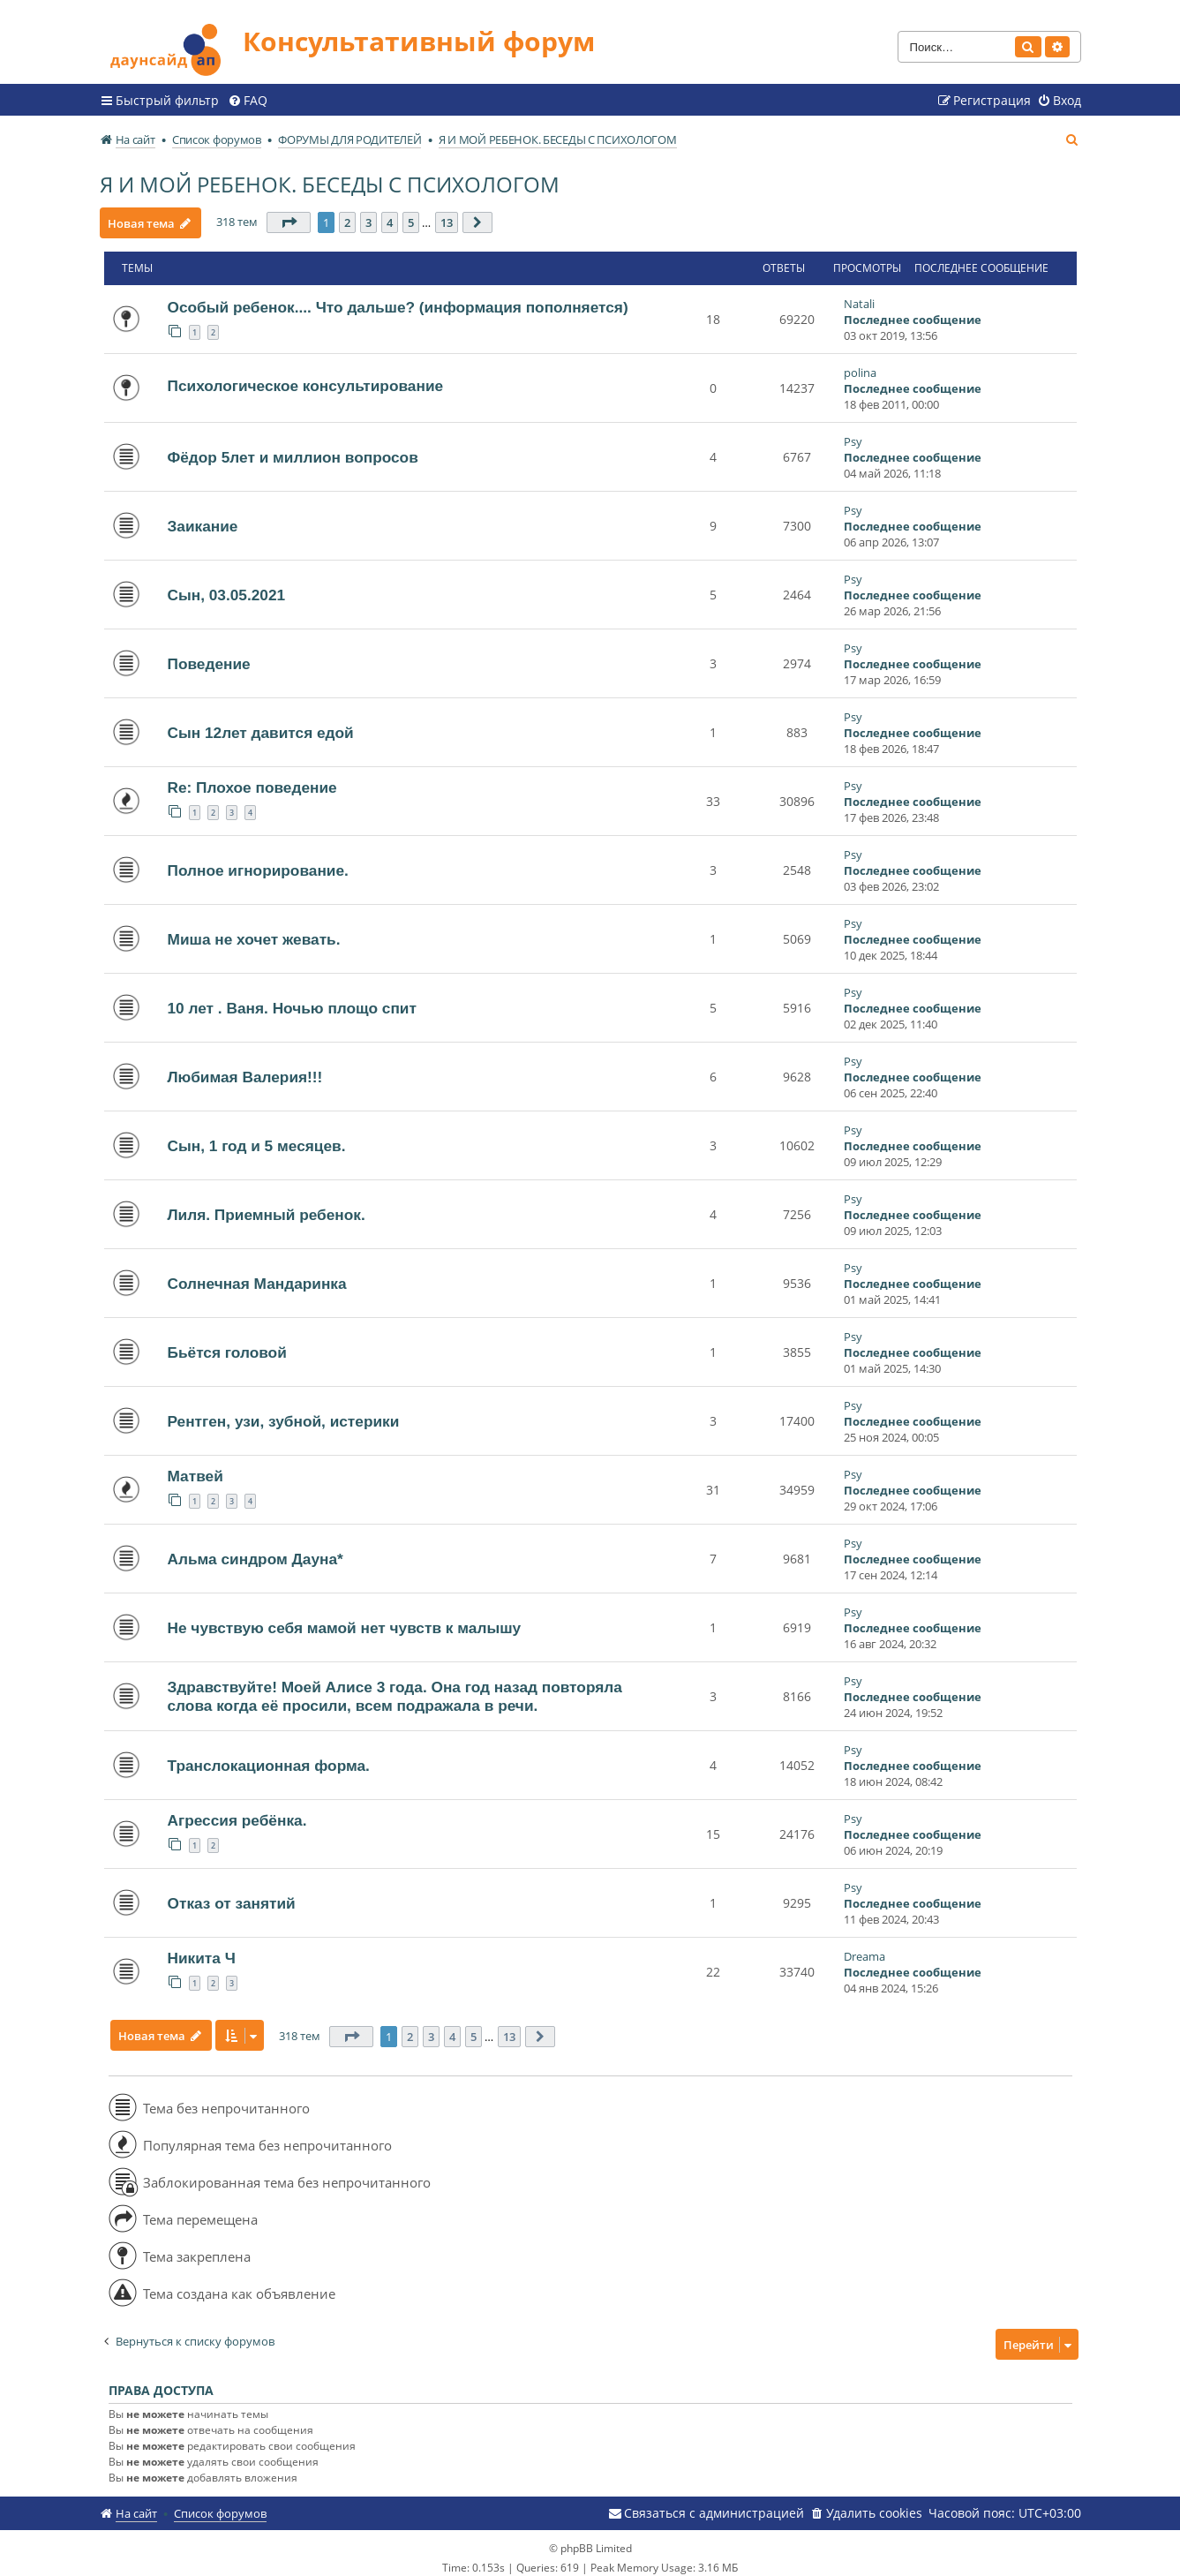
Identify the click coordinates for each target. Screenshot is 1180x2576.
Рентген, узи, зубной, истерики (284, 1414)
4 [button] (394, 215)
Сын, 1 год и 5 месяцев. (257, 1139)
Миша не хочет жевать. (254, 932)
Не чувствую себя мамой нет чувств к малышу (345, 1621)
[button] (293, 215)
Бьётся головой (227, 1345)
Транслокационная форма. (269, 1758)
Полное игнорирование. (258, 863)
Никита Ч (202, 1951)
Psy (853, 434)
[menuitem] (247, 92)
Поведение (209, 657)
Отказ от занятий (232, 1896)
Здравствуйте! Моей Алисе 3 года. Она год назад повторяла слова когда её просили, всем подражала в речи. (395, 1689)
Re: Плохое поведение (252, 780)
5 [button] (415, 215)
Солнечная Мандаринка (257, 1276)
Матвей (195, 1469)
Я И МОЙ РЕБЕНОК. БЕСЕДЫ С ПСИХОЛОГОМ (330, 176)
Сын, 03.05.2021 (227, 588)
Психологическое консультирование (306, 379)
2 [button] (352, 215)
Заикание (203, 519)
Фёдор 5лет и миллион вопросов (293, 450)
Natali (859, 297)
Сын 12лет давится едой (261, 725)
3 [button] (373, 215)
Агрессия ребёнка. (237, 1813)
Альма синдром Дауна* (255, 1552)
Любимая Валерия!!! (245, 1070)
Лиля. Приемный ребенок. (266, 1207)
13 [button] (451, 215)
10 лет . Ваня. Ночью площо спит (292, 1001)
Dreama (864, 1949)
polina (860, 365)
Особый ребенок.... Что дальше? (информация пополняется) (398, 300)
